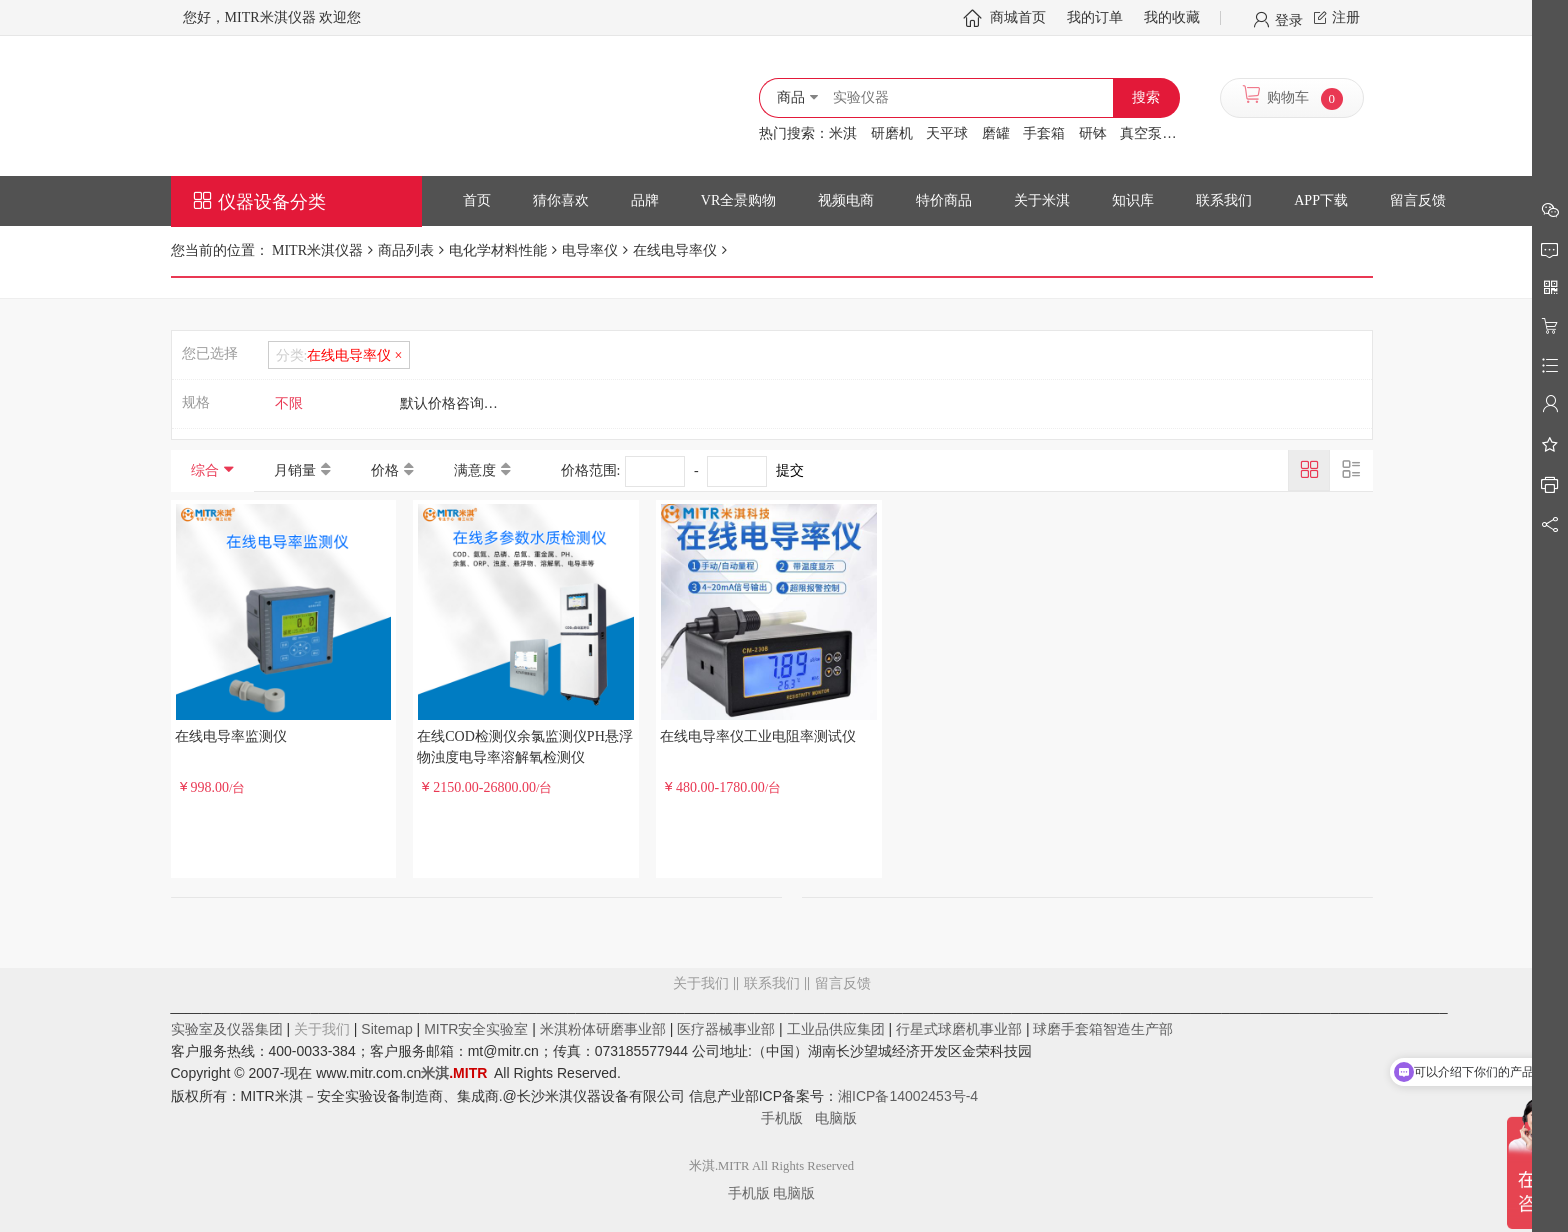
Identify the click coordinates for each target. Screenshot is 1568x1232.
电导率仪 (590, 250)
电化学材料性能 (498, 250)
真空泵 (1141, 133)
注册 (1346, 17)
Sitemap (386, 1029)
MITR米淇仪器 (316, 250)
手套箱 (1044, 133)
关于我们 (701, 983)
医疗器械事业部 (726, 1029)
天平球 (947, 133)
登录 (1289, 19)
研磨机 (892, 133)
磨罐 (996, 133)
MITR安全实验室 (476, 1029)
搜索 (1146, 97)
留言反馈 (772, 1064)
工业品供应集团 (836, 1029)
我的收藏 (1172, 17)
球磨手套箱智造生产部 (1103, 1029)
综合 (205, 470)
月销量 (295, 470)
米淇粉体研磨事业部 (603, 1029)
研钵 (1093, 133)
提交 (790, 470)
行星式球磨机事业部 (959, 1029)
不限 (289, 403)
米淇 (843, 133)
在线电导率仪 (675, 250)
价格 (385, 470)
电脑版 (836, 1118)
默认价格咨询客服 (456, 403)
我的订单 (1095, 17)
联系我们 (772, 983)
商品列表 (406, 250)
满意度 (475, 470)
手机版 (788, 1118)
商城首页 (1018, 17)
